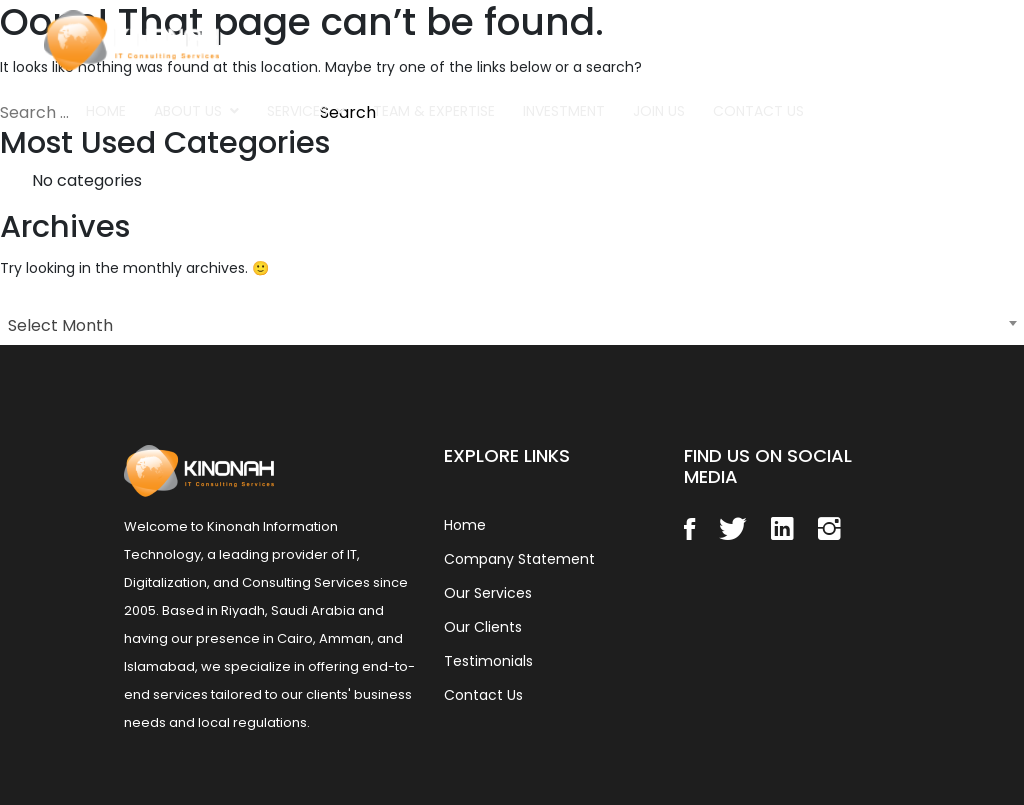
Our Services (488, 593)
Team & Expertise (434, 111)
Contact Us (758, 111)
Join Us (659, 111)
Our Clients (483, 627)
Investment (564, 111)
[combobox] (512, 323)
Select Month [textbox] (60, 325)
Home (106, 111)
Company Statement (519, 559)
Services (297, 111)
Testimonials (488, 661)
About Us (188, 111)
